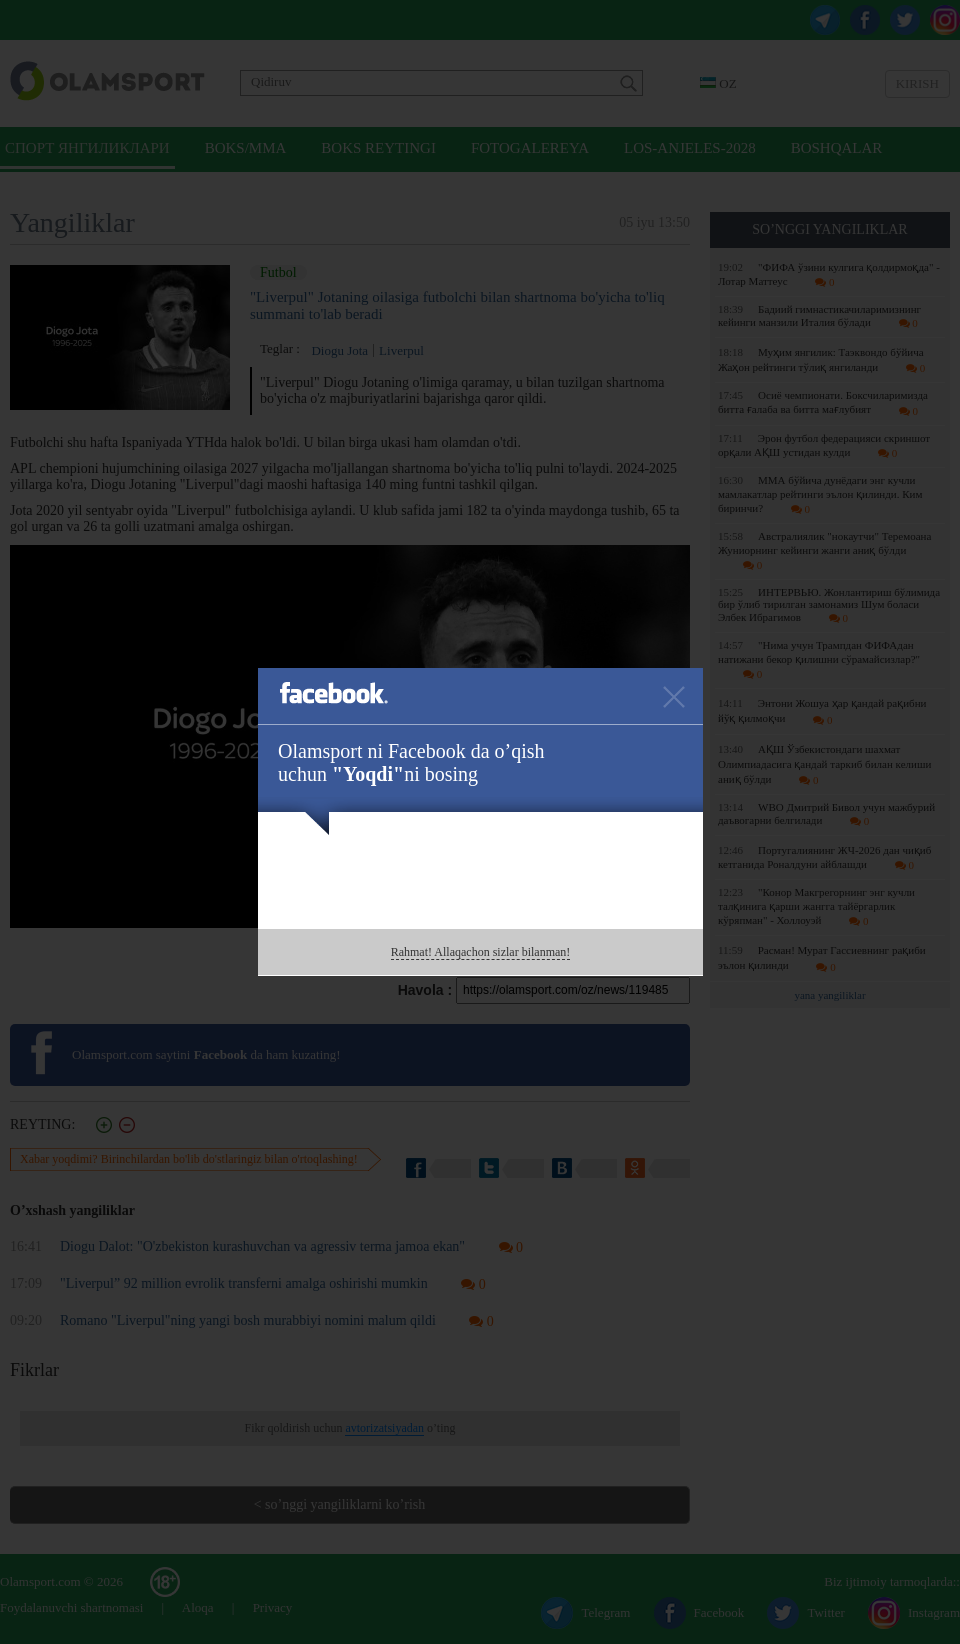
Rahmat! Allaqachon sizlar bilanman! (481, 952)
